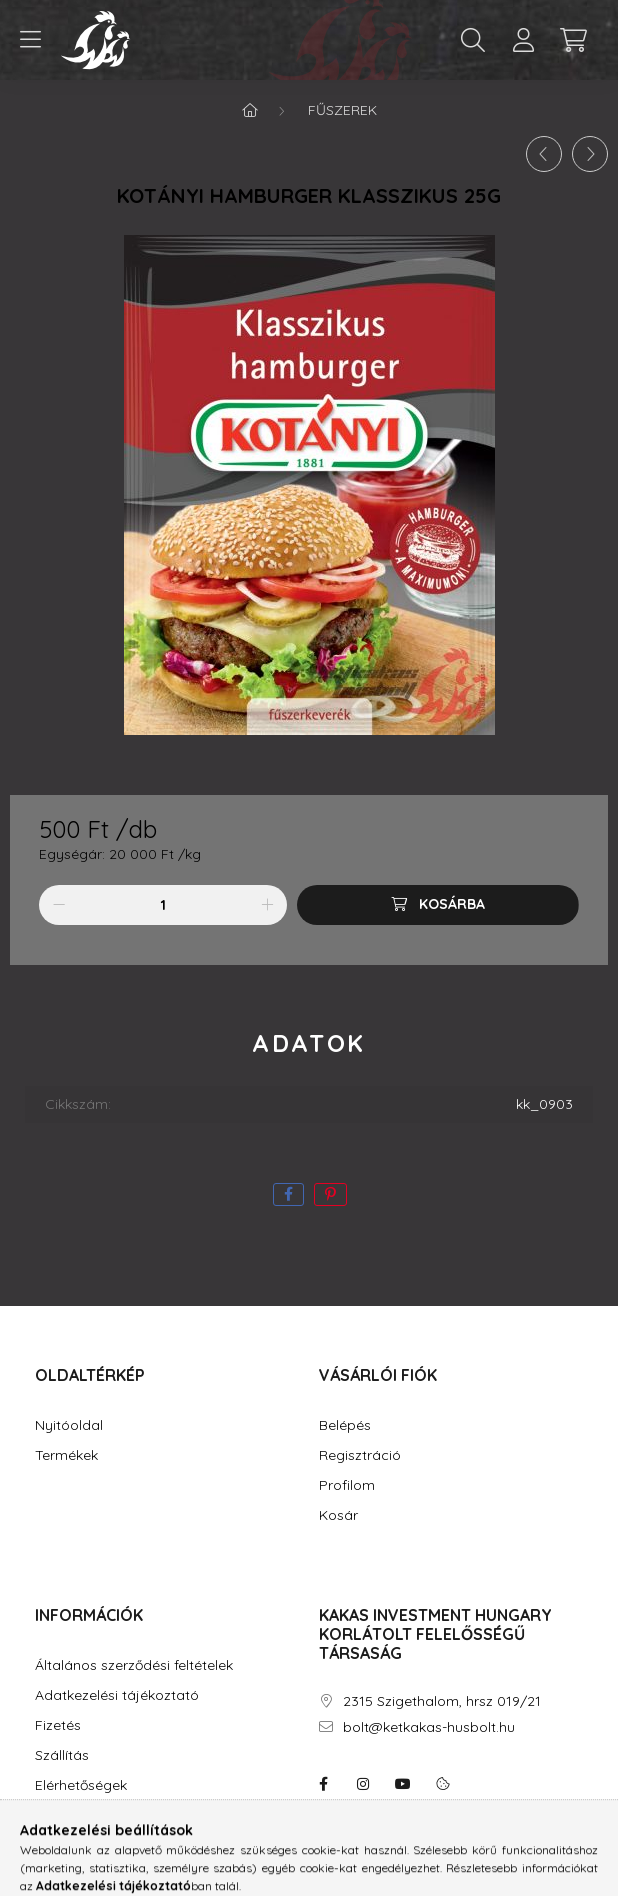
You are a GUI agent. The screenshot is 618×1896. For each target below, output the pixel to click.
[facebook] (288, 1194)
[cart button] (573, 40)
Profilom (347, 1485)
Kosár (338, 1515)
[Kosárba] (438, 905)
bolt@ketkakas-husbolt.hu (429, 1727)
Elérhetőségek (81, 1785)
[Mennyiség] (163, 905)
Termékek (66, 1455)
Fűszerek (342, 110)
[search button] (473, 40)
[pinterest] (330, 1194)
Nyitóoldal (69, 1425)
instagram (363, 1784)
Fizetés (58, 1725)
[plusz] (267, 905)
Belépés (345, 1425)
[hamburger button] (30, 40)
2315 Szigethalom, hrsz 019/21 (442, 1701)
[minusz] (59, 905)
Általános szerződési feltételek (134, 1665)
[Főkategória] (250, 110)
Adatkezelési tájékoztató (117, 1695)
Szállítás (62, 1755)
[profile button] (523, 40)
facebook (323, 1784)
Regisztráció (360, 1455)
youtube (403, 1784)
